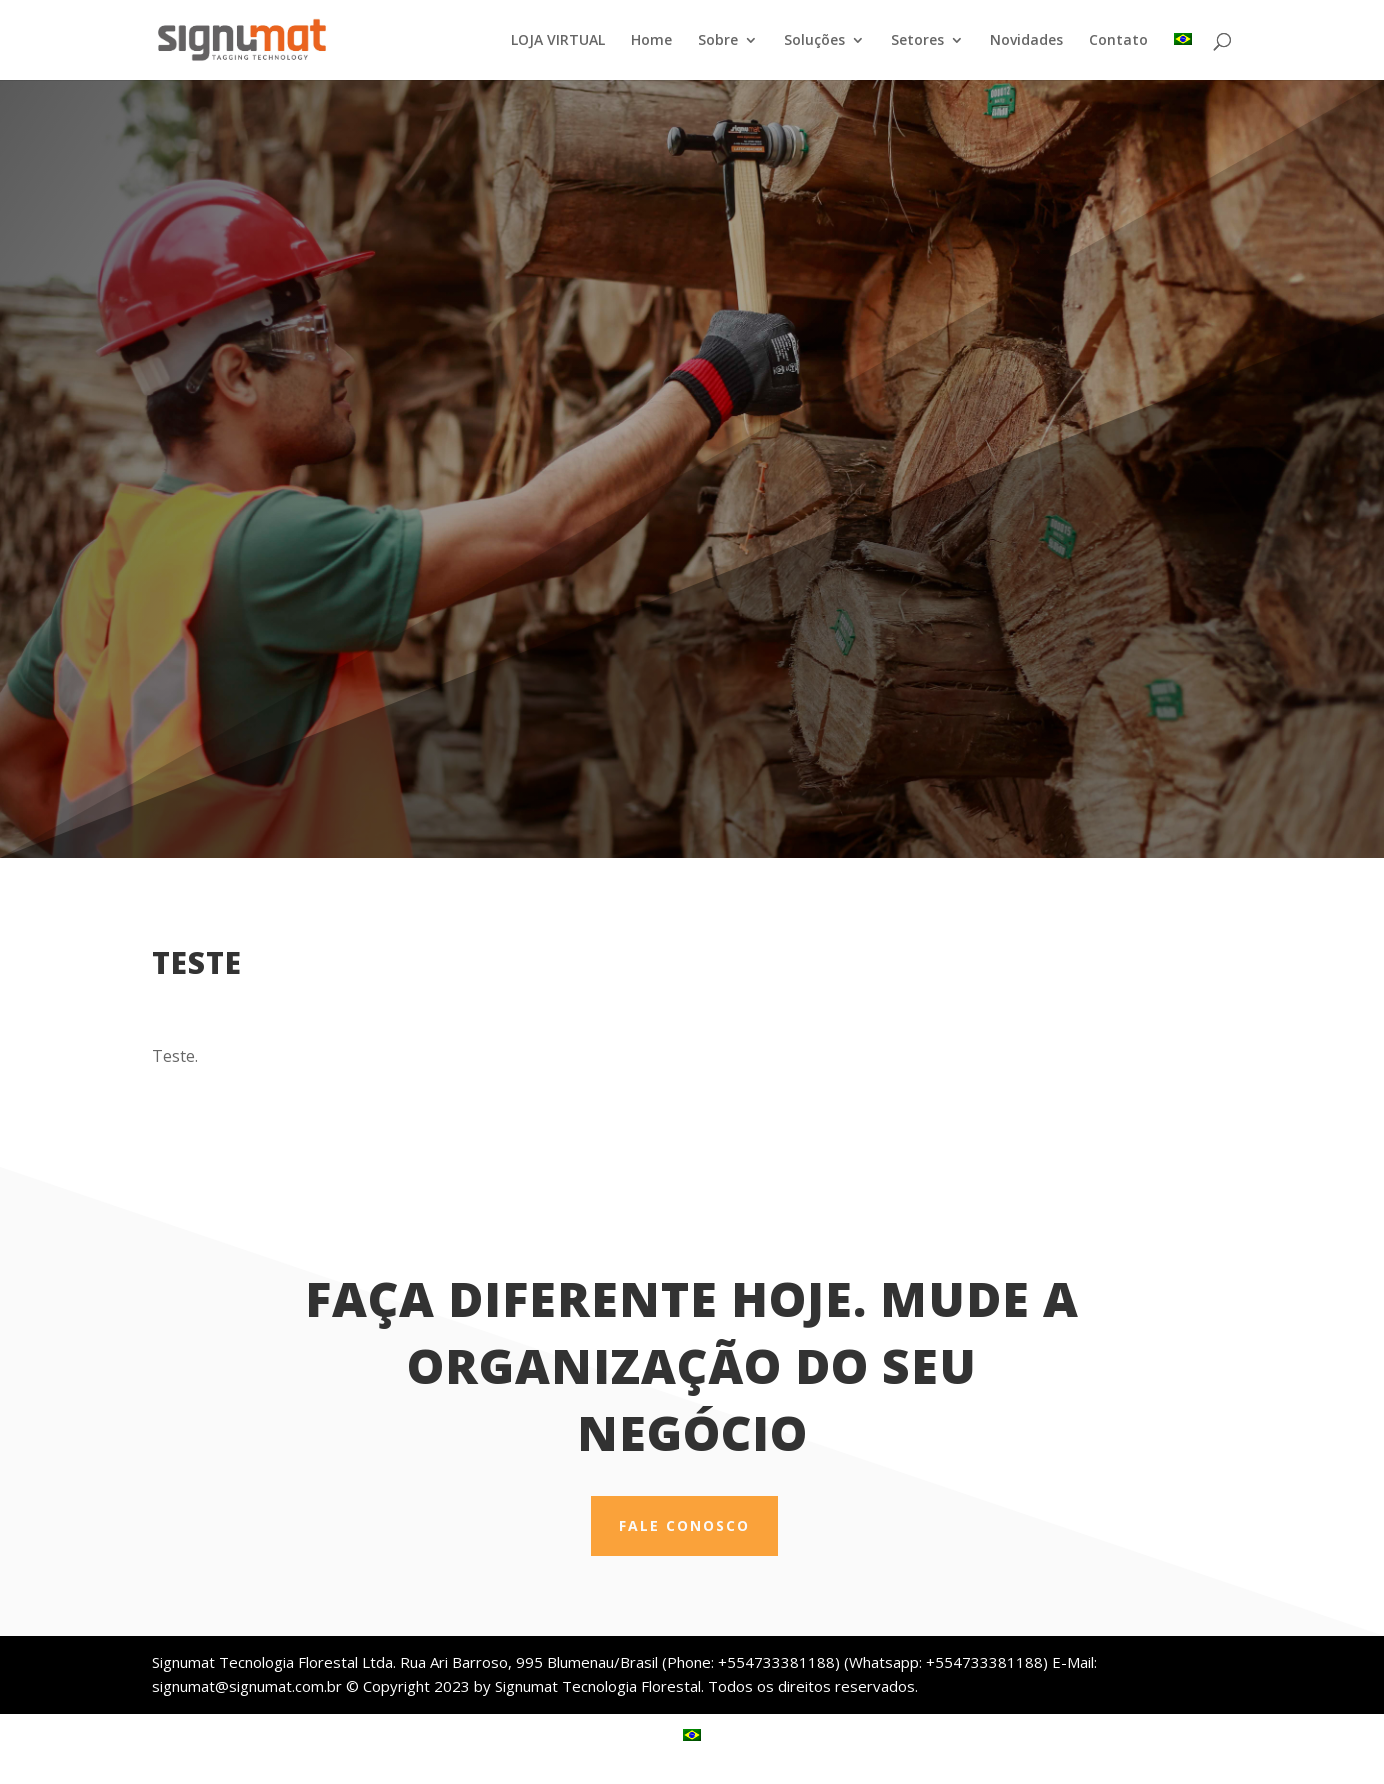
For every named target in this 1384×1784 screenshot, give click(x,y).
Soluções (814, 41)
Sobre (718, 41)
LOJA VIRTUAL (558, 41)
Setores (917, 41)
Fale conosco (684, 1525)
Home (651, 41)
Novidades (1026, 41)
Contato (1118, 41)
